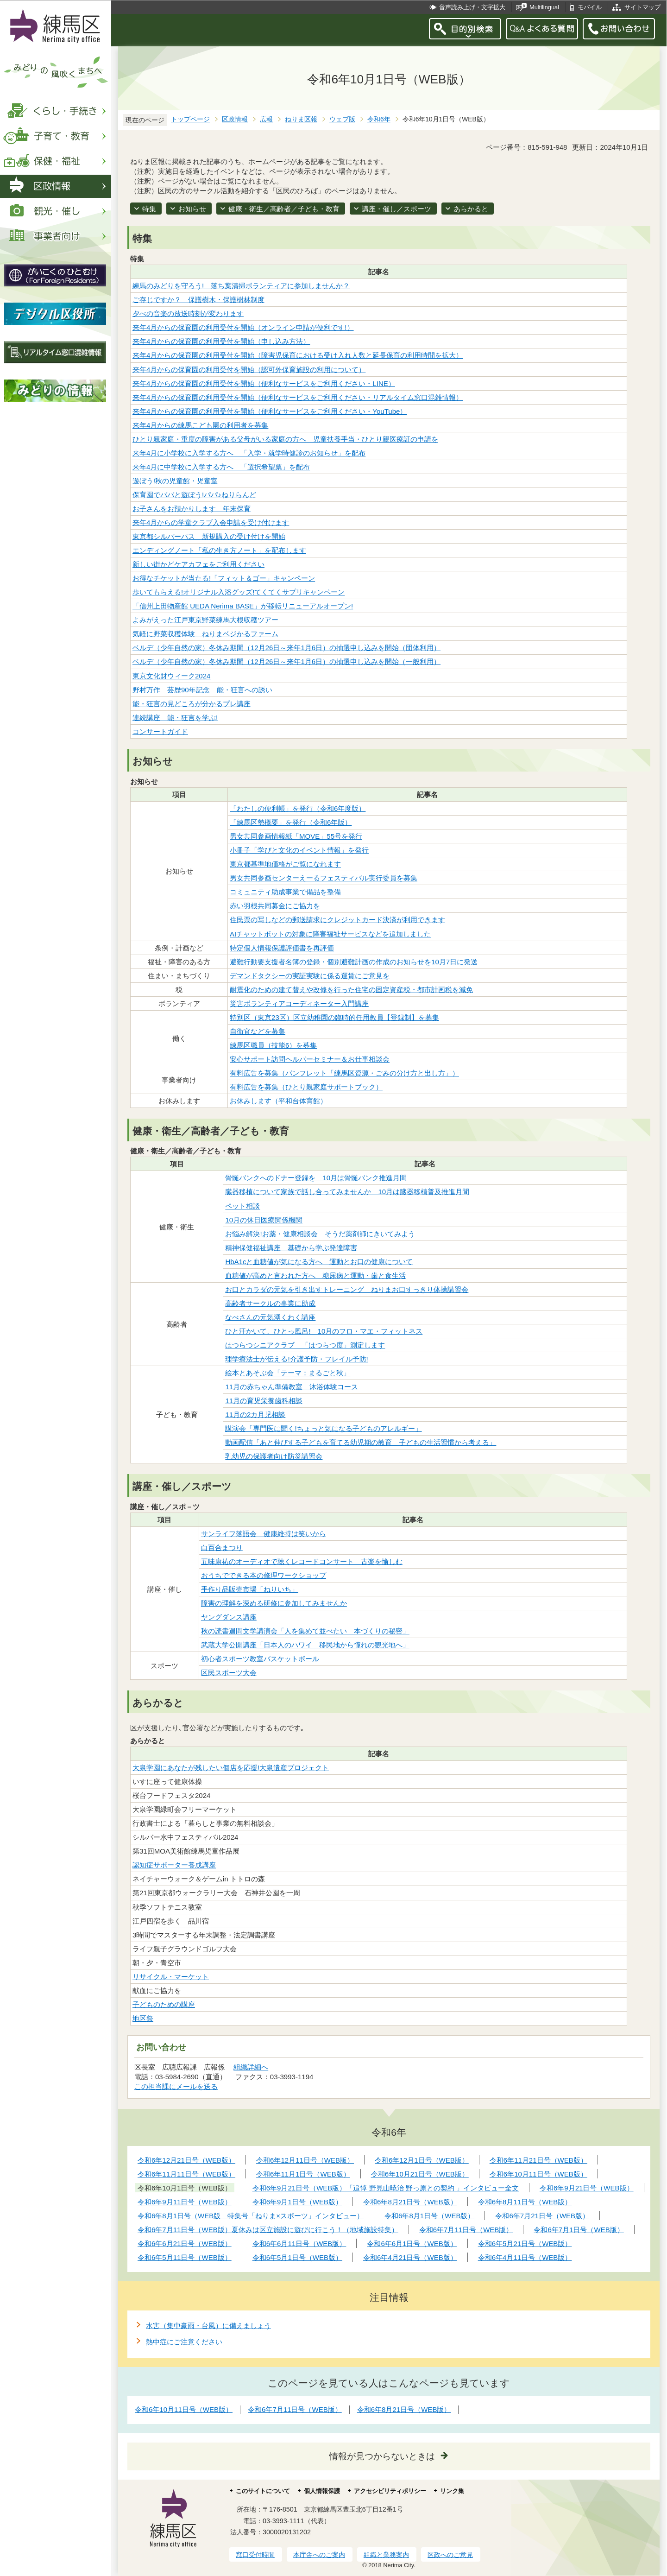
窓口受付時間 (255, 2554)
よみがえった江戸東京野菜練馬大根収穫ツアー (205, 620)
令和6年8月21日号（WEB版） (404, 2409)
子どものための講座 (163, 2004)
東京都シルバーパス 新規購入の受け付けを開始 (208, 536)
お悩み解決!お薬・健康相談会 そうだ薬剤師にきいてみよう (320, 1234)
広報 (266, 119)
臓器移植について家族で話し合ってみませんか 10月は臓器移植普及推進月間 (347, 1192)
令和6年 (378, 119)
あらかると (470, 209)
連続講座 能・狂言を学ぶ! (175, 718)
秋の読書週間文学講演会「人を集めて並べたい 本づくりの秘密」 (305, 1631)
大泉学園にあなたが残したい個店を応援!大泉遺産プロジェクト (230, 1768)
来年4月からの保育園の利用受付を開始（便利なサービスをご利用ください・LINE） (263, 383)
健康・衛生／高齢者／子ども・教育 (284, 209)
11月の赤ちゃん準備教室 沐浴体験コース (291, 1387)
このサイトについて (263, 2490)
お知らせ (192, 209)
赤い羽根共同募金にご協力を (275, 906)
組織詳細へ (250, 2067)
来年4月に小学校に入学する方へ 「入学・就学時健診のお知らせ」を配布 (248, 453)
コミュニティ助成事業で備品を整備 (285, 892)
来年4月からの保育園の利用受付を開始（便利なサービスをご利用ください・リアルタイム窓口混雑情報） (297, 397)
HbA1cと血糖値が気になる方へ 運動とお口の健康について (319, 1262)
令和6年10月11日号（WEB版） (184, 2409)
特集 (149, 209)
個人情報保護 (322, 2490)
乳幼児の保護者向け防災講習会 (273, 1456)
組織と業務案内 (386, 2554)
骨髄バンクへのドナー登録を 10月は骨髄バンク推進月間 (316, 1178)
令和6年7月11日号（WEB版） (295, 2409)
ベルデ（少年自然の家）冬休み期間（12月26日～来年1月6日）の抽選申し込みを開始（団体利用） (286, 648)
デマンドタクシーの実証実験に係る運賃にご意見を (310, 976)
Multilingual (544, 7)
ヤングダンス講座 (229, 1617)
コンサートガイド (160, 731)
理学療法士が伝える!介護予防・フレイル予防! (296, 1359)
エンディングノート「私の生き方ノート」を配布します (219, 550)
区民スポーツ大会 (229, 1673)
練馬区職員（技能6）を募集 (273, 1045)
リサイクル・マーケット (170, 1977)
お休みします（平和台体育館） (278, 1101)
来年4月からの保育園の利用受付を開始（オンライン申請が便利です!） (243, 327)
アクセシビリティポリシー (390, 2490)
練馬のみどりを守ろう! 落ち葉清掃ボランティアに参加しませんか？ (241, 286)
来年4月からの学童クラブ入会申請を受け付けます (210, 522)
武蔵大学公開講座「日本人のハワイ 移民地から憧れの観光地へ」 (305, 1645)
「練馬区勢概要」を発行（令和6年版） (291, 822)
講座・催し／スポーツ (396, 209)
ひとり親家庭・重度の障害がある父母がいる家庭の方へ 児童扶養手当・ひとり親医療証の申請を (285, 439)
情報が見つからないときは (382, 2456)
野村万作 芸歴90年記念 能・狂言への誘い (202, 690)
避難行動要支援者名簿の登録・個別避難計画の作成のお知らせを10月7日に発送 (354, 962)
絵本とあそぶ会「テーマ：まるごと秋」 (287, 1373)
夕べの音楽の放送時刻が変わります (188, 313)
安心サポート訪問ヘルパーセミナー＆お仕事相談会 (310, 1059)
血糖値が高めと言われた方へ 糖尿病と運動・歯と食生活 (315, 1275)
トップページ (190, 119)
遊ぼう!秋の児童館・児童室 (175, 481)
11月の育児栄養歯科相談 (263, 1401)
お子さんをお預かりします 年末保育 (191, 509)
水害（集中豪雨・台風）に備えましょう (208, 2325)
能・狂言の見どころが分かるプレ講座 (191, 704)
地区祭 (142, 2018)
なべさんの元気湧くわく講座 (270, 1317)
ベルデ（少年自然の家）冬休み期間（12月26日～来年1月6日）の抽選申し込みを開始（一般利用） (286, 661)
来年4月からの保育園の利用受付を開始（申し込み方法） (221, 341)
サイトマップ (642, 7)
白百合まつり (222, 1547)
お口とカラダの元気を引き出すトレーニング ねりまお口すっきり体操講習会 (346, 1289)
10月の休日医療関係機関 (263, 1220)
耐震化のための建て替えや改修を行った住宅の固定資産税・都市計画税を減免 (351, 990)
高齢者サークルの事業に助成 (270, 1303)
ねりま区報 (301, 119)
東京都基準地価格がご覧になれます (285, 864)
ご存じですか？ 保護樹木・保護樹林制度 (198, 300)
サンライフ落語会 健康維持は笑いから (263, 1534)
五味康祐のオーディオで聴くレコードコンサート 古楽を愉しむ (302, 1561)
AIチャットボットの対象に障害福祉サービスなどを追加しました (330, 934)
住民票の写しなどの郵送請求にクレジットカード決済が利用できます (337, 920)
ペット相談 (242, 1206)
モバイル (590, 7)
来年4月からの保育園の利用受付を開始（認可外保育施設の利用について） (248, 369)
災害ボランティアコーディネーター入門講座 (299, 1003)
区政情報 (235, 119)
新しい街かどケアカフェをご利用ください (198, 564)
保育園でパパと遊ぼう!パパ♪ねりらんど (194, 495)
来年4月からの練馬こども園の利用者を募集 (200, 425)
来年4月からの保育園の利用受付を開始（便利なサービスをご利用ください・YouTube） (269, 411)
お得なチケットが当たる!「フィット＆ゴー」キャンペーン (223, 578)
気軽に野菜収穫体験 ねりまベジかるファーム (205, 634)
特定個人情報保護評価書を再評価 (282, 948)
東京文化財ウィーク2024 (171, 676)
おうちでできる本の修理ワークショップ (263, 1575)
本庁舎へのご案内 (319, 2554)
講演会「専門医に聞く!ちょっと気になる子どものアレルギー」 (323, 1428)
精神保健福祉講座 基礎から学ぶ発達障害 (291, 1248)
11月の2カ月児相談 (255, 1414)
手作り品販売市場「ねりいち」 (249, 1589)
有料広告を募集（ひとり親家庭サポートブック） (306, 1087)
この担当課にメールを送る (176, 2086)
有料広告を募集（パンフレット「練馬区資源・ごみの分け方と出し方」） (344, 1073)
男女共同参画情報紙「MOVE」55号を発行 (296, 836)
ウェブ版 (342, 119)
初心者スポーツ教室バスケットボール (260, 1659)
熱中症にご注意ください (184, 2342)
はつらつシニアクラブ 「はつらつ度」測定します (305, 1345)
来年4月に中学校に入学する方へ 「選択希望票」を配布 (221, 467)
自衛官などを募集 (257, 1031)
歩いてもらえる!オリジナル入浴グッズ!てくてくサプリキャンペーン (238, 592)
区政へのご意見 (450, 2554)
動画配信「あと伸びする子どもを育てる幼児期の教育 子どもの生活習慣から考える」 (360, 1442)
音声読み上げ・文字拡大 (472, 7)
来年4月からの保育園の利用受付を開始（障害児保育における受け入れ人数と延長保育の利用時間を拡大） (297, 355)
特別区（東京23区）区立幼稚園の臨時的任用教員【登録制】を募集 (334, 1017)
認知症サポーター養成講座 (174, 1865)
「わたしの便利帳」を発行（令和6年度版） (297, 808)
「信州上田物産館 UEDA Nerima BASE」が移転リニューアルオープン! (242, 606)
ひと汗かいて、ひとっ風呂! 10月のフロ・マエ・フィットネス (323, 1331)
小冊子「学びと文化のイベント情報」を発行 (299, 850)
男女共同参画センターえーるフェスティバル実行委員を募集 (323, 878)
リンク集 (452, 2490)
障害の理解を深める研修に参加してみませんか (274, 1603)
